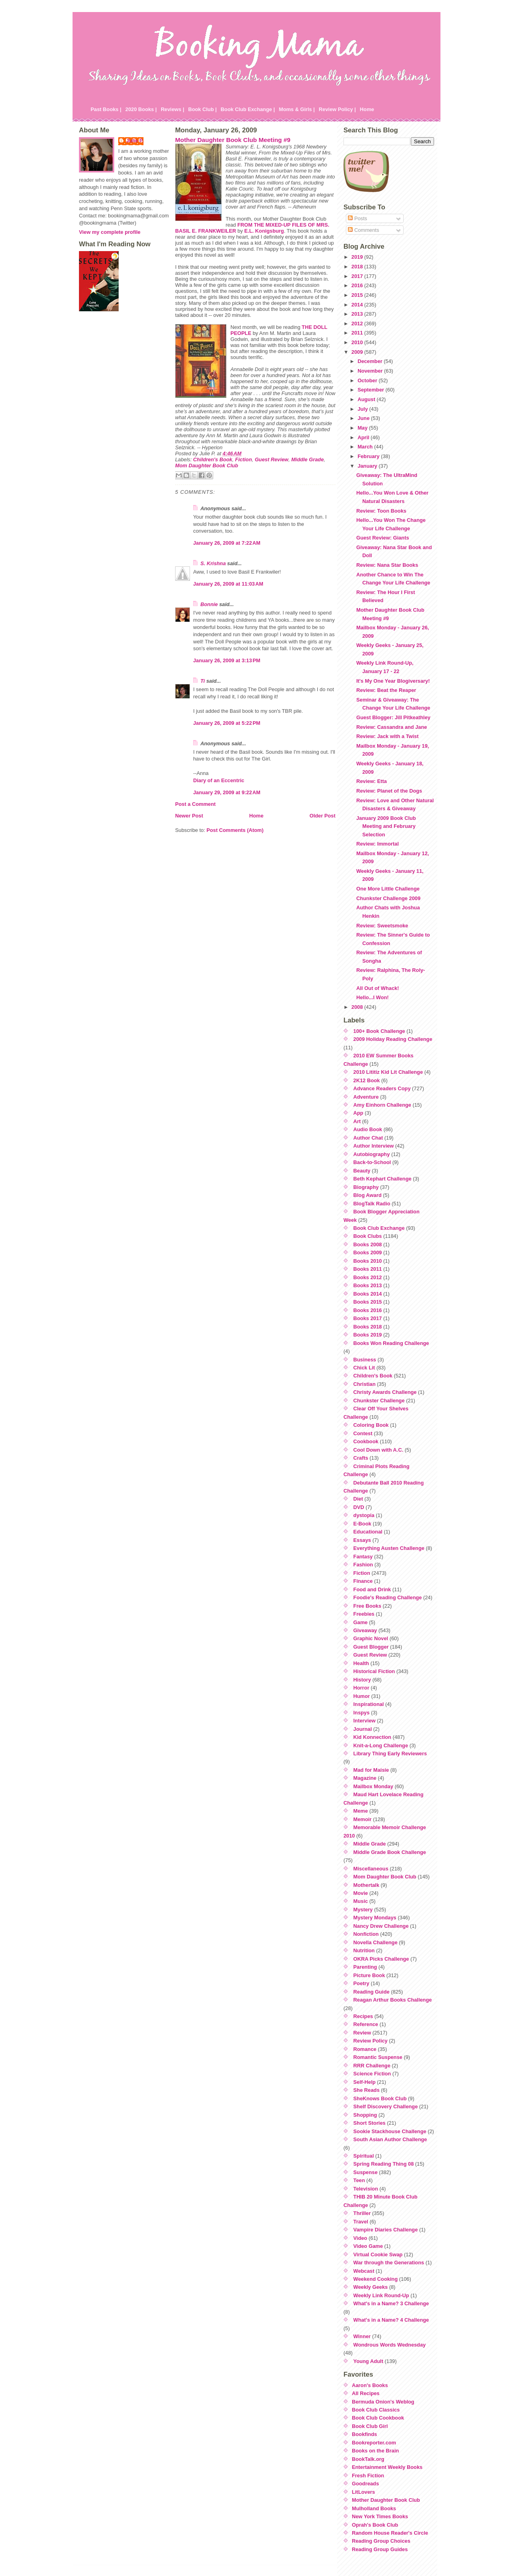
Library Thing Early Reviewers (390, 1753)
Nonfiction (366, 1934)
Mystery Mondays (374, 1918)
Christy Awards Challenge (385, 1392)
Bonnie (209, 604)
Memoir (362, 1819)
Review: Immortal (377, 844)
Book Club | (202, 109)
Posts (357, 218)
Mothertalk (366, 1885)
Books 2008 (367, 1244)
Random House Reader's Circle (390, 2533)
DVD (358, 1507)
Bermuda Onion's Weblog (383, 2402)
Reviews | (172, 109)
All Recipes (366, 2393)
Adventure (366, 1097)
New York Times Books (380, 2516)
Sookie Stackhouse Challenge (389, 2131)
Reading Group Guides (380, 2549)
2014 (357, 305)
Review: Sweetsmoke (382, 926)
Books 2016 (367, 1310)
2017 (357, 276)
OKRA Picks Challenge (381, 1959)
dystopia (364, 1515)
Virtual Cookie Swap (378, 2254)
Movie (360, 1893)
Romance (365, 2049)
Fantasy (363, 1557)
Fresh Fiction (368, 2476)
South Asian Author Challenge (390, 2139)
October (368, 380)
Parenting (365, 1967)
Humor (361, 1696)
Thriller (362, 2213)
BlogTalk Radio (371, 1204)
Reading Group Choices (381, 2541)
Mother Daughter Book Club (386, 2500)
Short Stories (369, 2123)
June (364, 418)
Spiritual (363, 2156)
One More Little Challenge (388, 889)
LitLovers (363, 2492)
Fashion (363, 1565)
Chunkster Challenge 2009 (388, 898)
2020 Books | (141, 109)
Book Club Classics (376, 2410)
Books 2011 (367, 1269)
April (364, 437)
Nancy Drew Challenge (381, 1926)
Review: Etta (371, 781)
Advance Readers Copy (382, 1088)
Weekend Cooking (375, 2279)
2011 (357, 333)
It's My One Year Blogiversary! (393, 681)
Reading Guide (371, 1992)
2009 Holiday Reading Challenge (392, 1039)
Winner (362, 2336)
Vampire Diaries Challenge (385, 2230)
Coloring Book (371, 1425)
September (371, 390)
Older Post (322, 816)
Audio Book (367, 1129)
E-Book (362, 1524)
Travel (360, 2222)
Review (362, 2033)
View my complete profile (109, 232)
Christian (364, 1384)
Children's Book (212, 459)
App (358, 1113)
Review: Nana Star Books (387, 565)
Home (367, 109)
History (362, 1680)
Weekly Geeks (370, 2287)
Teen (359, 2180)
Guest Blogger (371, 1647)
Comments (363, 230)
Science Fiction (372, 2074)
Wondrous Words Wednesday (389, 2345)
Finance (363, 1581)
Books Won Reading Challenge (391, 1343)
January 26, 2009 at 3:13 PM (227, 660)
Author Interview (373, 1146)
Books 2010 (367, 1261)
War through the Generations (388, 2263)
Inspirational (368, 1704)
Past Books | (106, 109)
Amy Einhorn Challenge (382, 1105)
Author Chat (368, 1138)
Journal (362, 1729)
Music (360, 1901)
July (363, 409)
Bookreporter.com (374, 2443)
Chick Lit (364, 1368)
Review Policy (370, 2041)
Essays (362, 1540)
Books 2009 (367, 1252)
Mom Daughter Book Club (206, 465)
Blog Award (367, 1195)
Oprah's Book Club (375, 2525)
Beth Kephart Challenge (382, 1179)
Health (361, 1663)
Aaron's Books (370, 2385)
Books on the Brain (375, 2451)
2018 (357, 267)
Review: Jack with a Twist (387, 736)
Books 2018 (367, 1327)
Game (360, 1622)
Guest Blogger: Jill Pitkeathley (393, 717)
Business (364, 1360)
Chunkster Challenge (379, 1401)
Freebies (364, 1614)
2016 (357, 285)
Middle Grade (307, 459)
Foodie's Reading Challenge (387, 1597)
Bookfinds (364, 2434)
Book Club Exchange (379, 1228)
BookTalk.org (368, 2459)
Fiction (243, 459)
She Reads (366, 2090)
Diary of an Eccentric (218, 780)
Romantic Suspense (377, 2057)
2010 (357, 342)
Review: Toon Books (381, 511)
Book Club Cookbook (378, 2418)
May (363, 428)
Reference (365, 2024)
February (369, 456)
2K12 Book (366, 1080)
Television (365, 2189)
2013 (357, 314)
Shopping (365, 2115)
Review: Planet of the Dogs (389, 791)
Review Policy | (337, 109)
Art (357, 1121)
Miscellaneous (370, 1869)
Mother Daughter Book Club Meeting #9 (233, 139)
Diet (358, 1499)
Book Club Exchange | (248, 109)
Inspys (361, 1713)
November (370, 371)
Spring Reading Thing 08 (383, 2164)
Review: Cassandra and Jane (391, 727)
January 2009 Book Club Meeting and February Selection (386, 826)
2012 (357, 323)
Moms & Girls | (297, 109)
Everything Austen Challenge (388, 1548)
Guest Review (272, 459)
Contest (363, 1433)
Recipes (363, 2016)
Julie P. (134, 141)
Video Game (368, 2246)
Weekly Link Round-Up (381, 2295)
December (370, 361)
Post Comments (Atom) (234, 830)
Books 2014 (367, 1294)
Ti (202, 681)
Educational (368, 1532)
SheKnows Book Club (380, 2098)
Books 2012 (367, 1277)
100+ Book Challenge (379, 1031)
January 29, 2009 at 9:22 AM (227, 792)
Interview (364, 1721)
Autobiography (371, 1154)
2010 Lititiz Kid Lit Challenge (388, 1072)
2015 (357, 295)
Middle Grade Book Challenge (389, 1852)
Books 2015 (367, 1302)
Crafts (360, 1458)
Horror (361, 1688)
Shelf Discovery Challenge (385, 2106)
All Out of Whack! (377, 988)
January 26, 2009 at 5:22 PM (227, 723)
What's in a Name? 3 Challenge (391, 2303)
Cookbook (366, 1441)
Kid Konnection (372, 1737)
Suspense (365, 2172)
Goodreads (365, 2484)
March (365, 447)
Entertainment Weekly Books (387, 2467)
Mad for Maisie (371, 1770)
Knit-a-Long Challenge (380, 1745)
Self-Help (364, 2082)
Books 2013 (367, 1285)
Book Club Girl (370, 2426)
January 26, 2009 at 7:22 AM (227, 543)
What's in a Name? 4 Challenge (391, 2320)
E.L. (264, 231)
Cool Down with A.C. (378, 1450)
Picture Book (369, 1975)
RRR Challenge (371, 2066)
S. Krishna (213, 563)
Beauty (362, 1171)
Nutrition (364, 1950)
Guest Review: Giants (382, 538)
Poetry (361, 1983)
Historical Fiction (374, 1671)
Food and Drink (372, 1589)
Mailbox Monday (373, 1786)
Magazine (365, 1778)
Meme (360, 1811)
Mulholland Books (374, 2508)
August (367, 399)
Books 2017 (367, 1318)
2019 (357, 257)
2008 (357, 1007)
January (368, 466)
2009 (357, 352)
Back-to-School (372, 1162)
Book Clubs (367, 1236)
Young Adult (368, 2361)
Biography (366, 1187)
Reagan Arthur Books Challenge (392, 2000)
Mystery (363, 1910)
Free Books (367, 1606)
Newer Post (189, 816)
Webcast (363, 2271)
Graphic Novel (370, 1638)
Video (360, 2238)
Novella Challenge (375, 1942)
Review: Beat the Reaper (386, 690)
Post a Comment (195, 804)
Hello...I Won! (372, 997)
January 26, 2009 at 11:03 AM (228, 584)
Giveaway (365, 1630)
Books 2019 (367, 1335)
